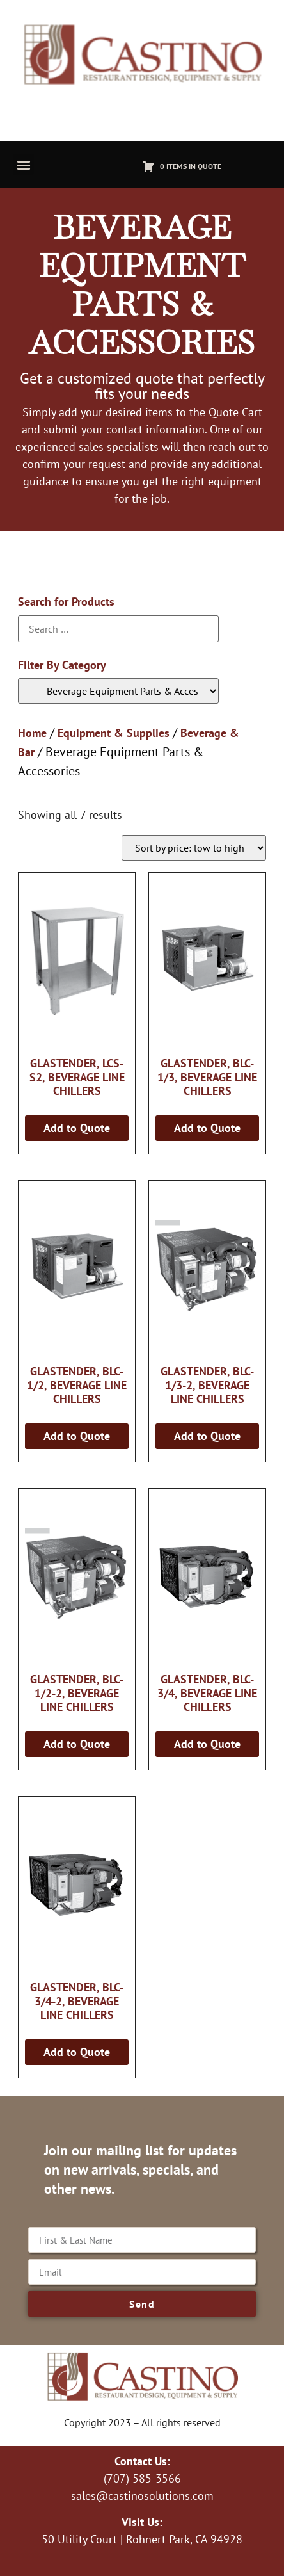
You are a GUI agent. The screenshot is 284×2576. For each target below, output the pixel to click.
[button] (23, 164)
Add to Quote (76, 1128)
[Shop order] (194, 848)
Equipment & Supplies (114, 732)
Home (32, 732)
